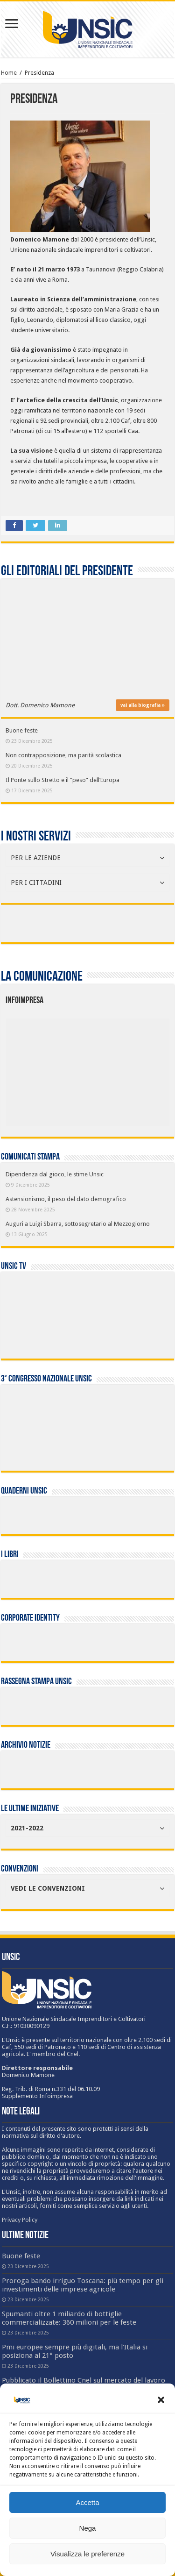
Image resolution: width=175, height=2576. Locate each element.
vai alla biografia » (142, 705)
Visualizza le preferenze (87, 2554)
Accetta (87, 2502)
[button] (161, 2400)
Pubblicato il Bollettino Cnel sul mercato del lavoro (83, 2380)
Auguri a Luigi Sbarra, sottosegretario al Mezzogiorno (78, 1223)
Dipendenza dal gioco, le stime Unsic (55, 1174)
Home (9, 72)
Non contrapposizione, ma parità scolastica (63, 755)
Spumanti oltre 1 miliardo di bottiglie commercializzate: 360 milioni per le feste (69, 2318)
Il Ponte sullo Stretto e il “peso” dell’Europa (62, 779)
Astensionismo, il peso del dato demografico (66, 1199)
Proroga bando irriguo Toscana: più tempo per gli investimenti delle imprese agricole (82, 2285)
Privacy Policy (19, 2219)
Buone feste (22, 730)
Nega (87, 2528)
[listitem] (122, 1067)
